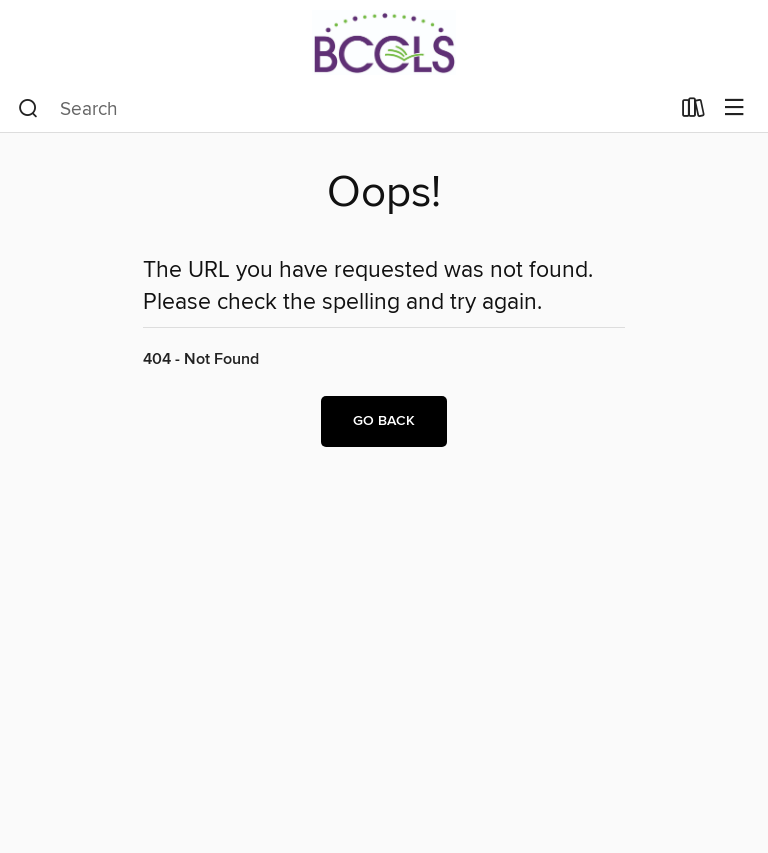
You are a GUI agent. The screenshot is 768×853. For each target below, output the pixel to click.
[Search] (28, 109)
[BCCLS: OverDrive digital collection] (384, 42)
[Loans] (693, 112)
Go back (384, 421)
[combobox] (343, 109)
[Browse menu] (734, 108)
